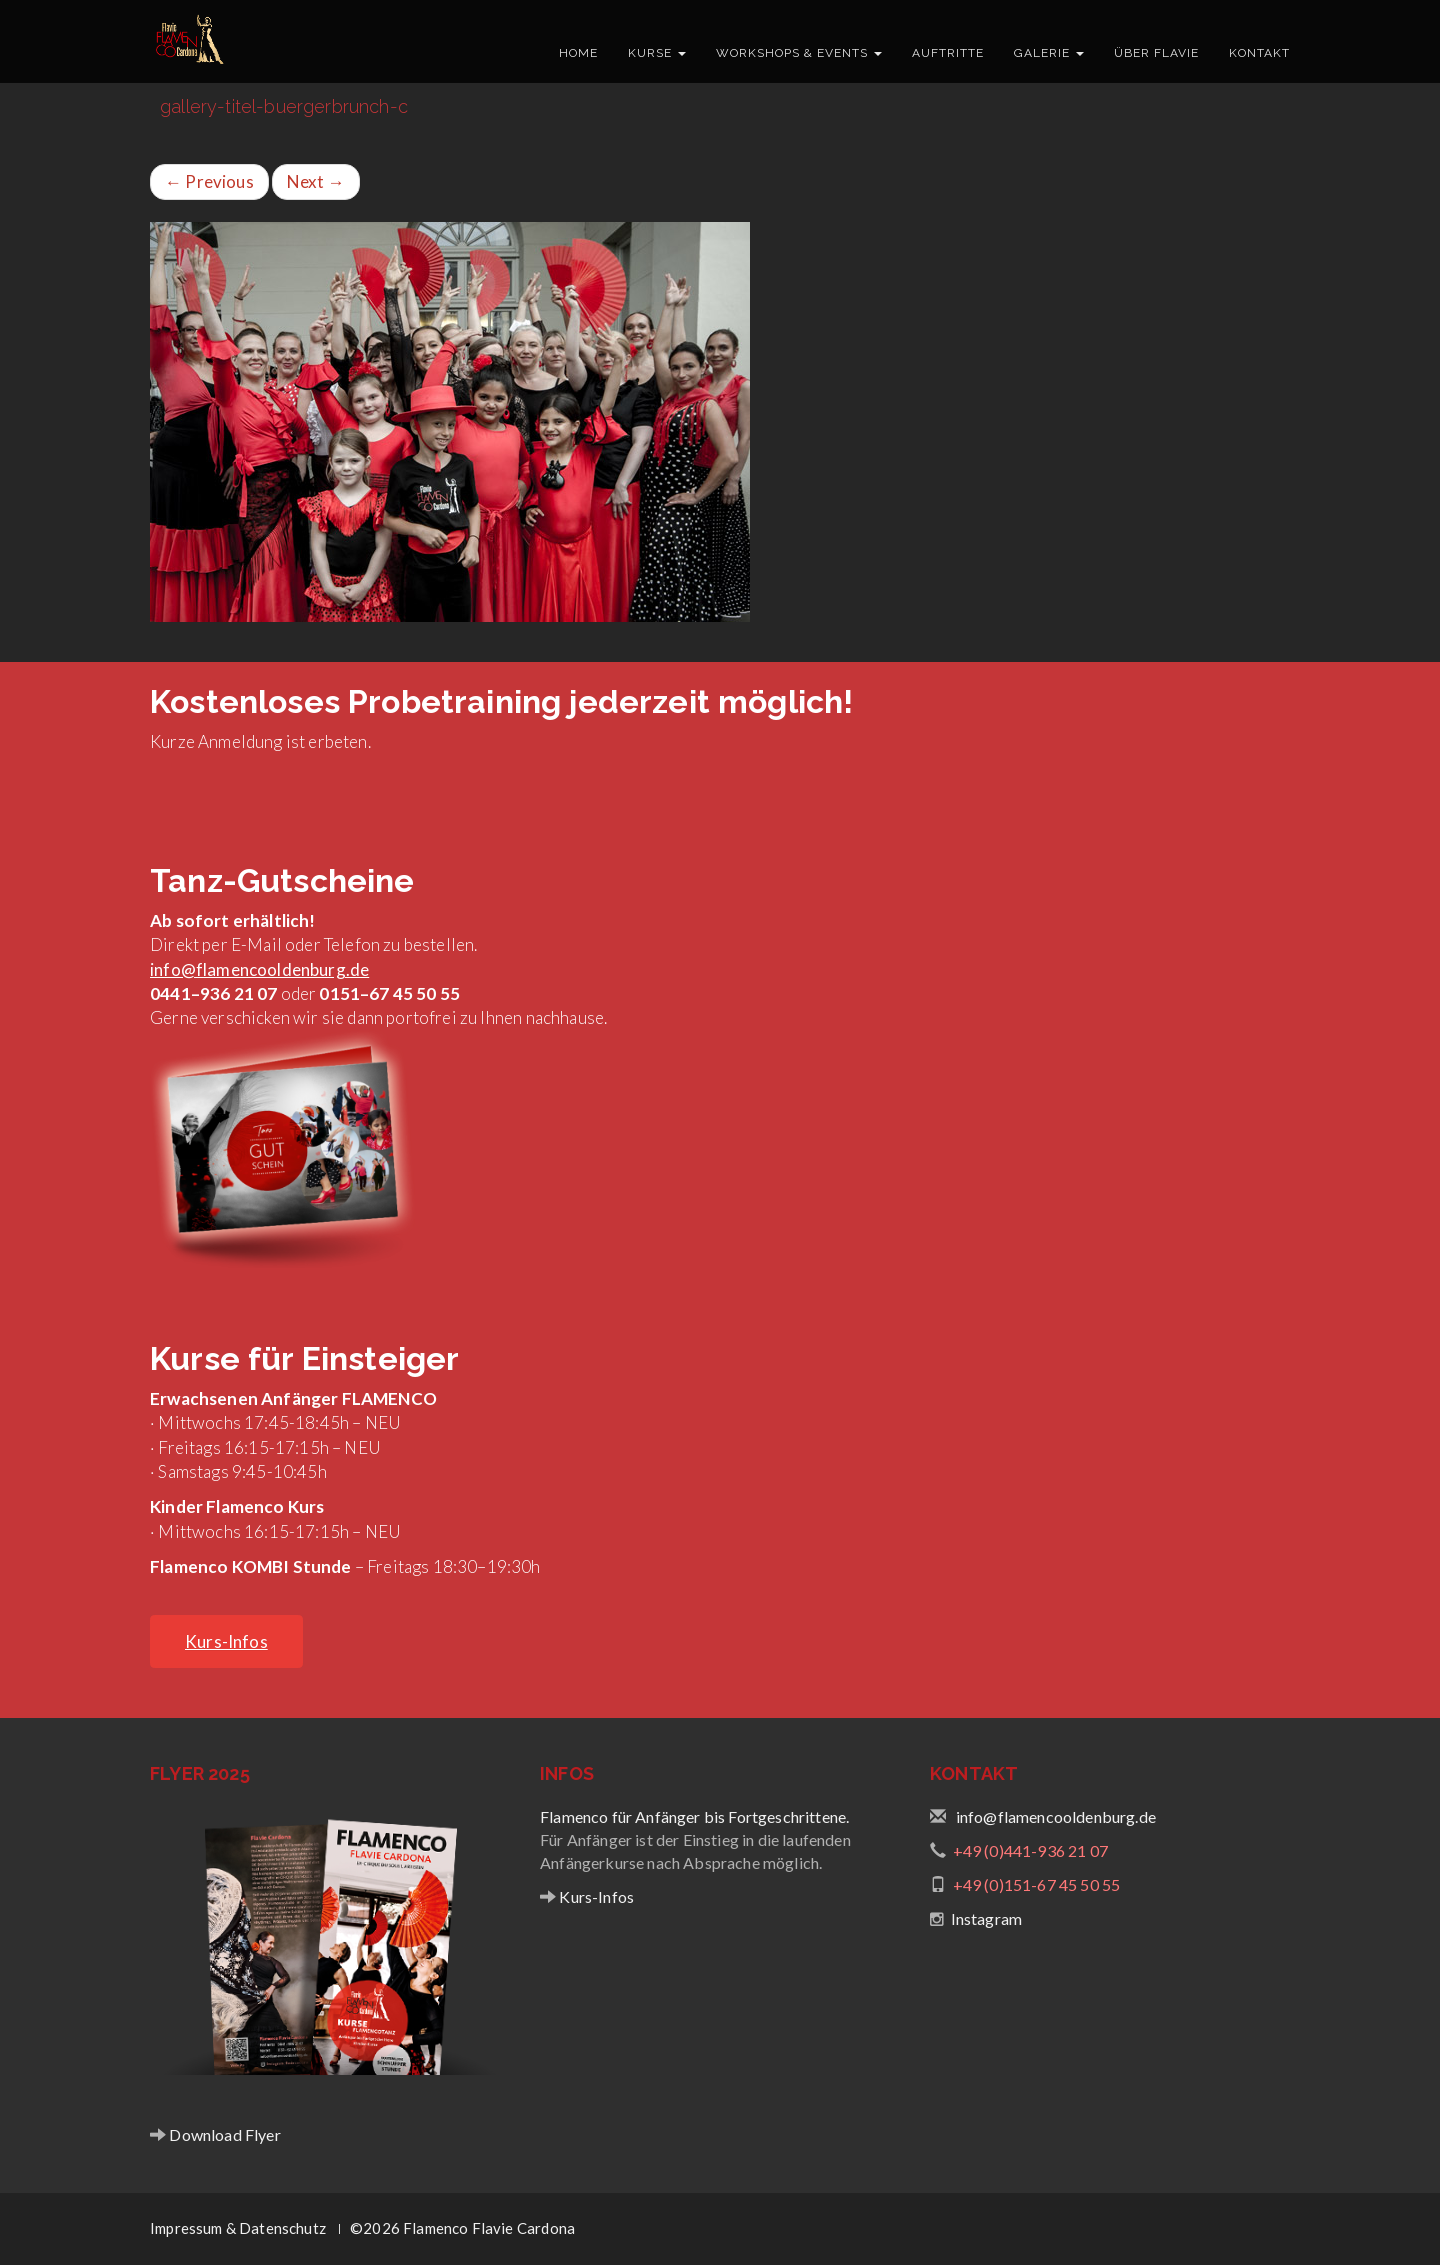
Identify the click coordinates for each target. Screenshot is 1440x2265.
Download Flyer (223, 2134)
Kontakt (1259, 53)
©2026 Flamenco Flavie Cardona (462, 2228)
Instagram (987, 1918)
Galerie (1049, 53)
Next (316, 181)
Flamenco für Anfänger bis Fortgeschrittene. (694, 1816)
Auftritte (948, 53)
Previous (209, 181)
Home (578, 53)
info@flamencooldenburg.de (259, 969)
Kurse (657, 53)
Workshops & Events (799, 53)
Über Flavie (1156, 53)
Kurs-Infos (595, 1896)
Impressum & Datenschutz (238, 2228)
